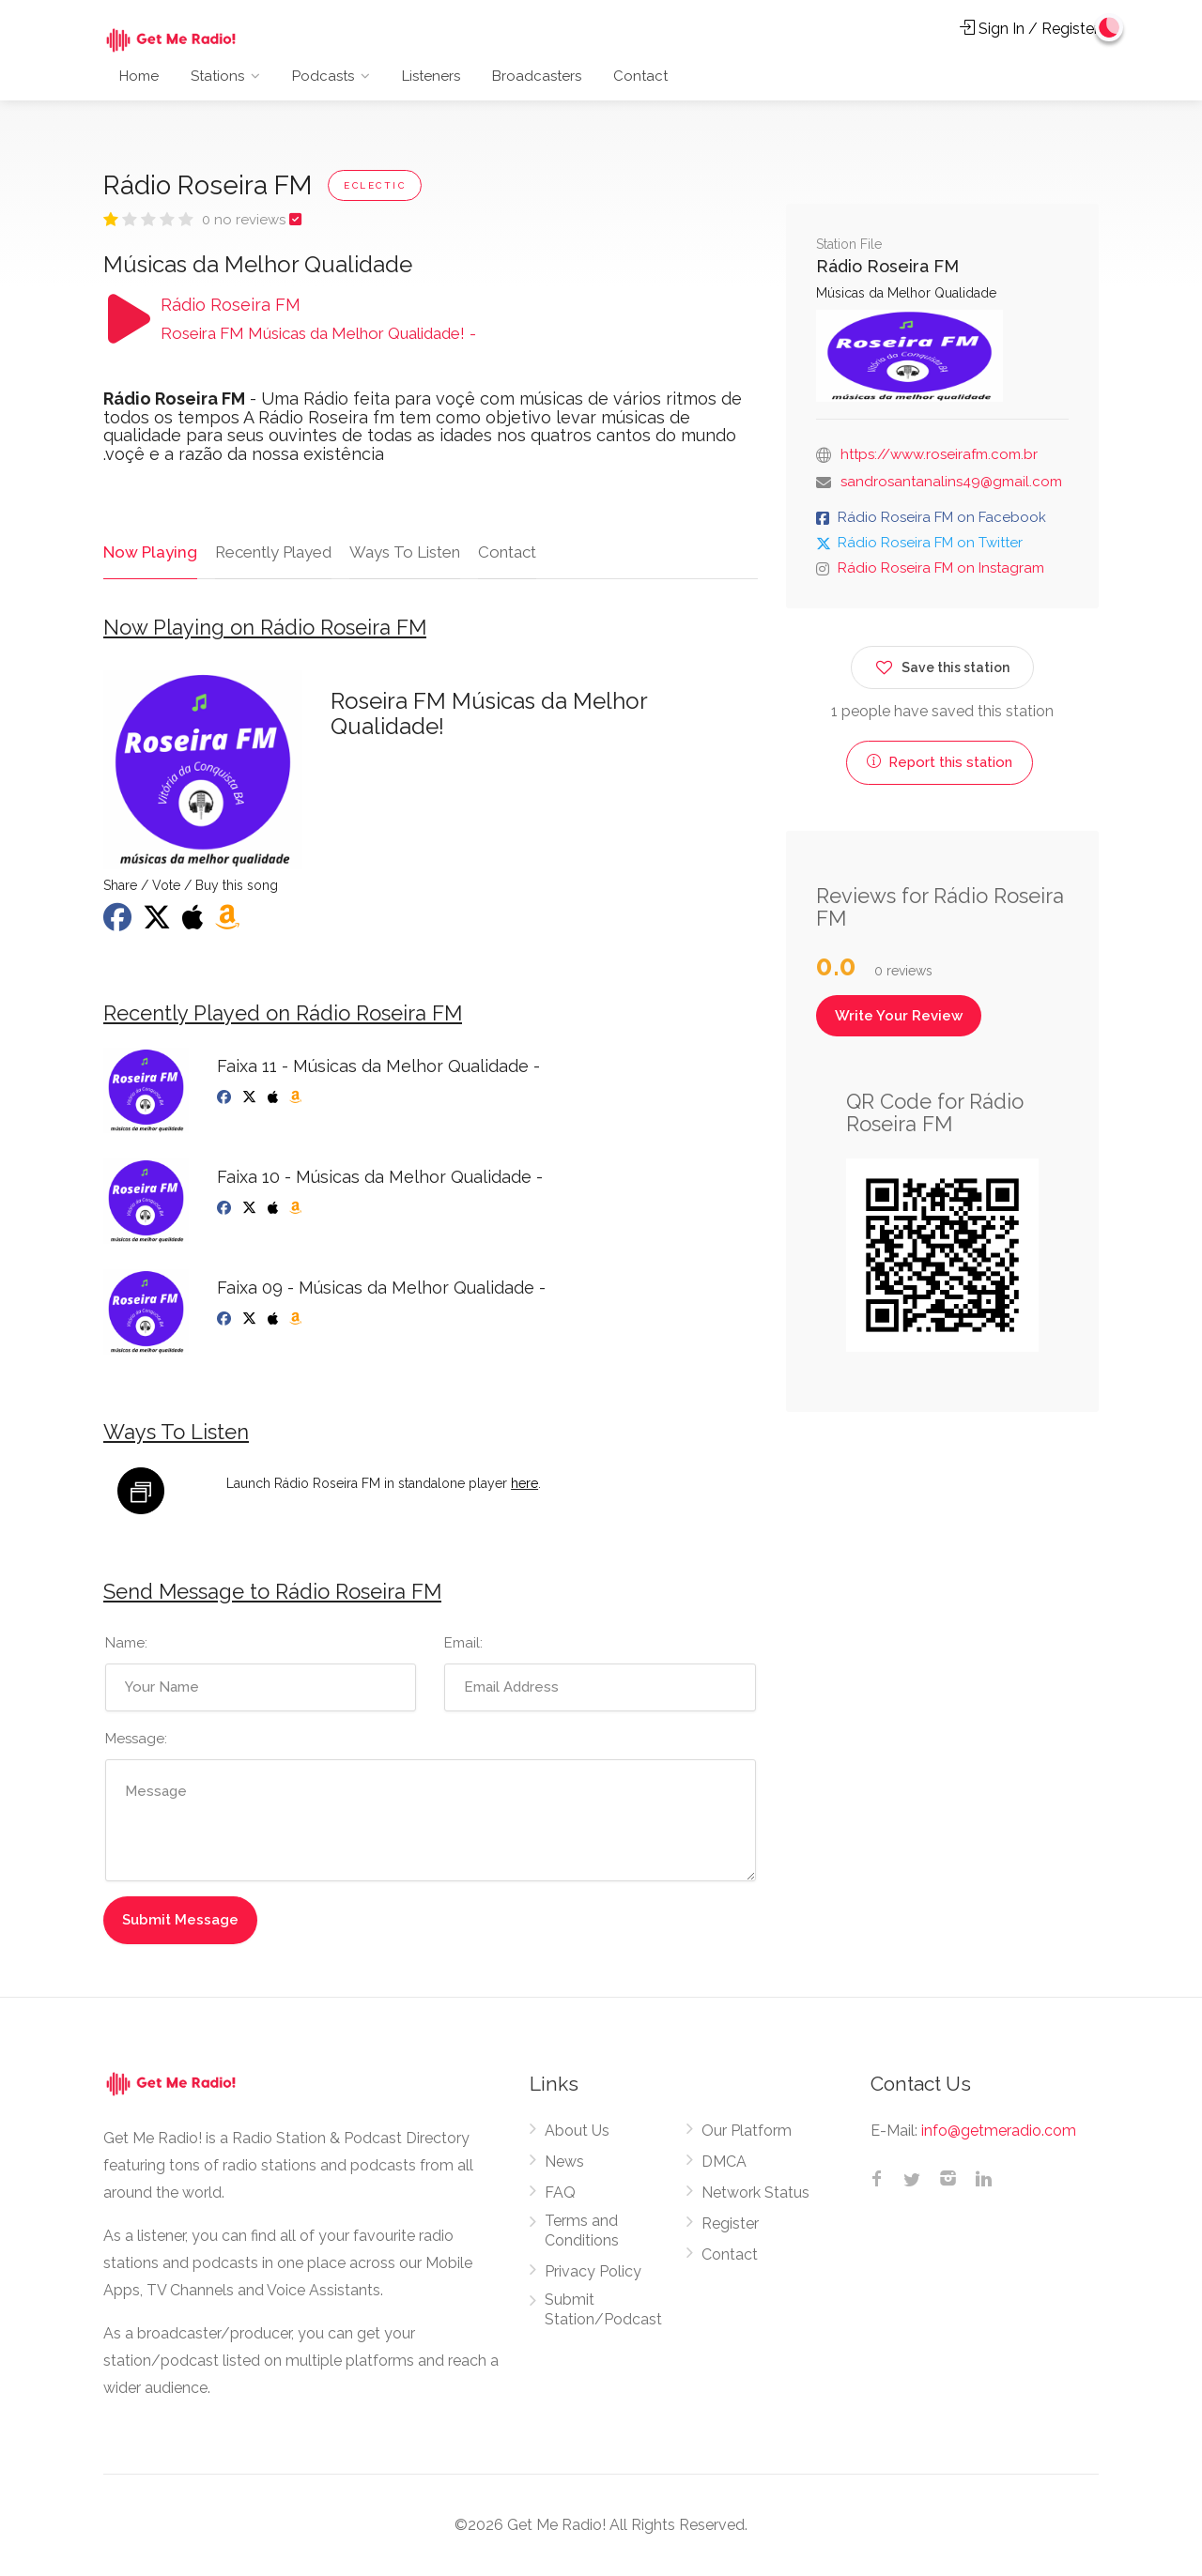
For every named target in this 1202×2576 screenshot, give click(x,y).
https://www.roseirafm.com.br (939, 454)
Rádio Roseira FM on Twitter (930, 542)
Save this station (942, 664)
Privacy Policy (593, 2272)
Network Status (755, 2193)
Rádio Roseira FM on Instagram (941, 568)
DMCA (724, 2162)
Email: (463, 1643)
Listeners (431, 76)
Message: (136, 1739)
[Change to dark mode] (1109, 28)
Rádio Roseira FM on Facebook (942, 517)
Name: (126, 1643)
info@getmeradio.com (998, 2131)
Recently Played (271, 552)
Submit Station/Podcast (603, 2310)
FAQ (560, 2193)
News (564, 2162)
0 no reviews (245, 219)
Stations (217, 76)
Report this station (939, 762)
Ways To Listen (402, 552)
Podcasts (323, 76)
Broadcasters (536, 76)
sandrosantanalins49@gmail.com (951, 481)
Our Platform (746, 2131)
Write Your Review (899, 1015)
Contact (640, 76)
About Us (577, 2131)
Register (730, 2224)
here (524, 1483)
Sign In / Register (1029, 29)
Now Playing (148, 552)
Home (139, 76)
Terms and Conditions (582, 2231)
